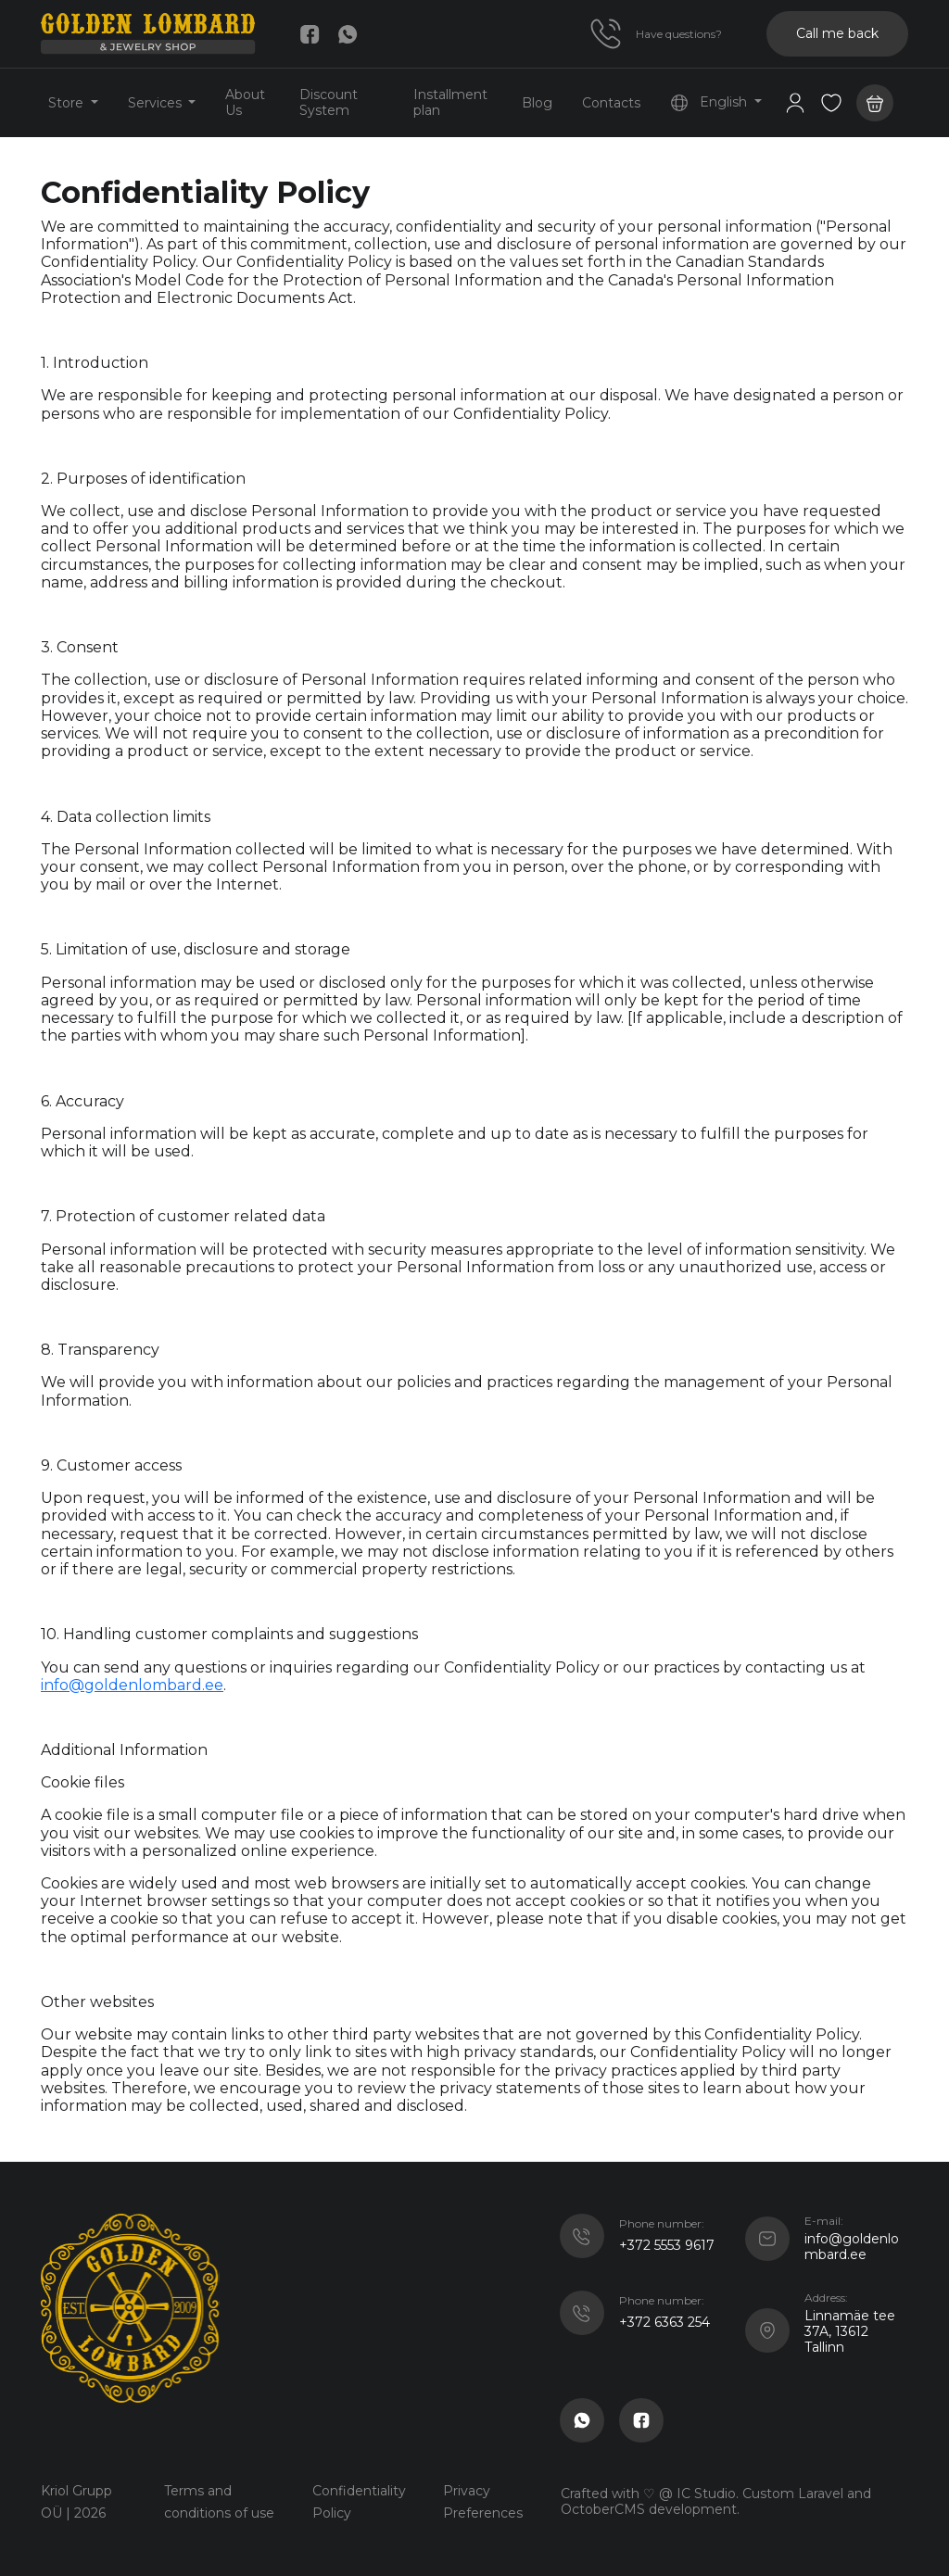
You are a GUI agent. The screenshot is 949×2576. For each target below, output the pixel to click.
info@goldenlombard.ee (132, 1685)
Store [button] (67, 103)
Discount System (328, 102)
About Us (245, 102)
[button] (831, 103)
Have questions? (679, 34)
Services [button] (156, 103)
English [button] (710, 103)
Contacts (611, 103)
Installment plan (450, 102)
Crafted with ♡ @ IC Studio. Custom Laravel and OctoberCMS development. (716, 2501)
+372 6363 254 (664, 2322)
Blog (537, 103)
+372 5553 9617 (667, 2245)
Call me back (837, 33)
